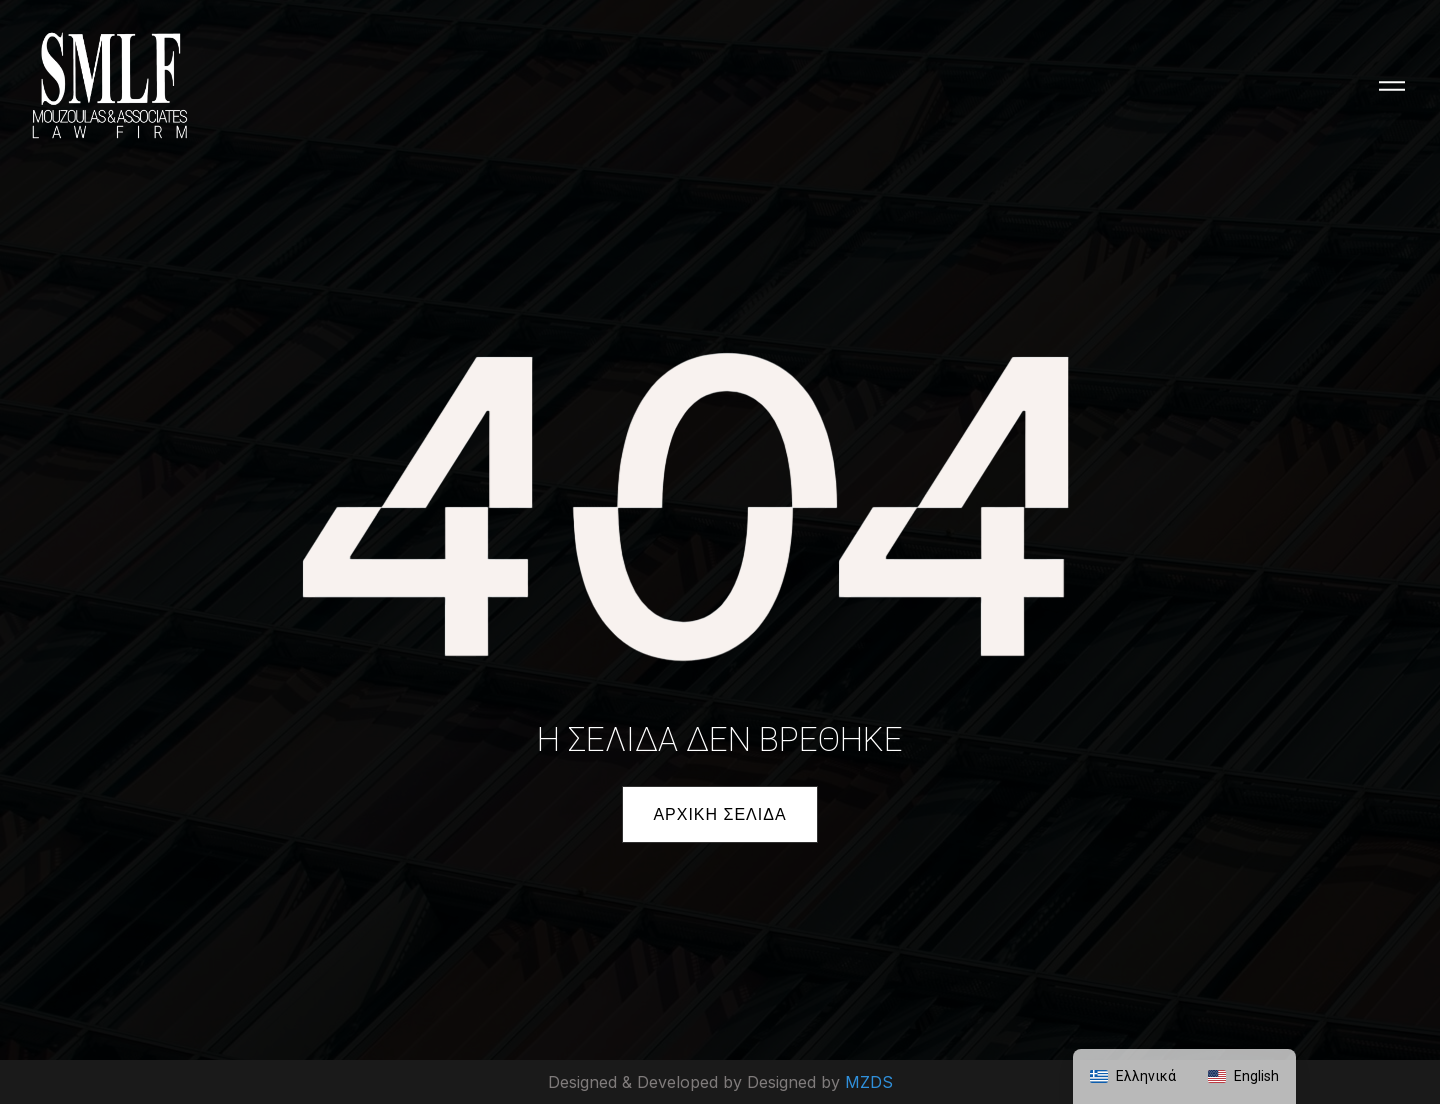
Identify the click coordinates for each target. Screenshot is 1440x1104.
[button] (719, 814)
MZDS (869, 1082)
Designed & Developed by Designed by (696, 1082)
